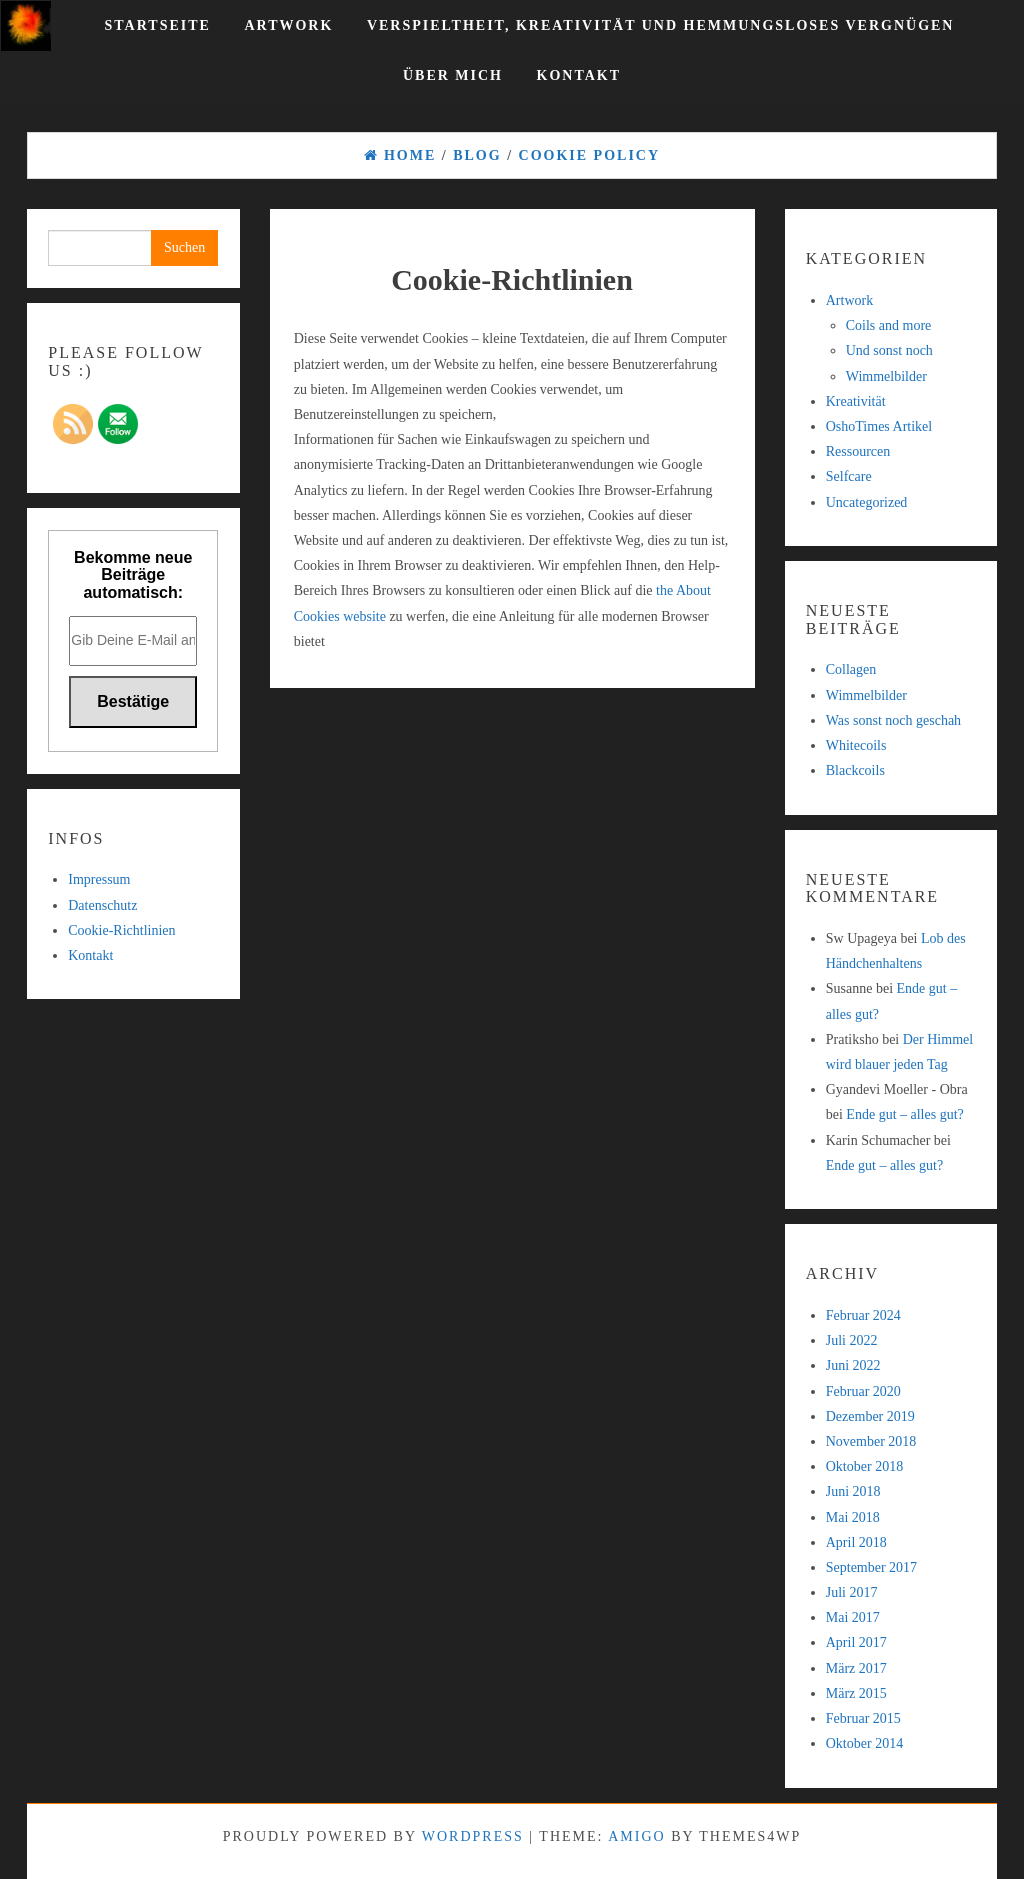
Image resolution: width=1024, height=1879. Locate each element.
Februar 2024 (863, 1315)
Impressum (99, 879)
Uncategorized (867, 502)
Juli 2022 (852, 1340)
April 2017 (856, 1642)
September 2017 (871, 1567)
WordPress (473, 1836)
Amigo (636, 1836)
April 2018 (856, 1542)
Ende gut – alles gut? (904, 1114)
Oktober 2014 (864, 1743)
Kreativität (856, 401)
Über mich (453, 75)
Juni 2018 (853, 1491)
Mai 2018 (853, 1517)
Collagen (851, 669)
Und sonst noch (889, 350)
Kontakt (579, 75)
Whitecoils (856, 745)
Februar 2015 (863, 1718)
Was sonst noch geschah (893, 720)
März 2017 (856, 1668)
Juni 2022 (853, 1365)
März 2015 (856, 1693)
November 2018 (871, 1441)
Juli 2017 (852, 1592)
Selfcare (849, 476)
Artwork (288, 25)
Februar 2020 (863, 1391)
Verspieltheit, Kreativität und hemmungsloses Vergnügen (661, 25)
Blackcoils (855, 770)
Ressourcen (858, 451)
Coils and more (889, 325)
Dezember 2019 (870, 1416)
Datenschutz (102, 905)
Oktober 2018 (864, 1466)
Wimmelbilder (886, 376)
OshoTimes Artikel (879, 426)
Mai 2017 (853, 1617)
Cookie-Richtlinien (121, 930)
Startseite (158, 25)
